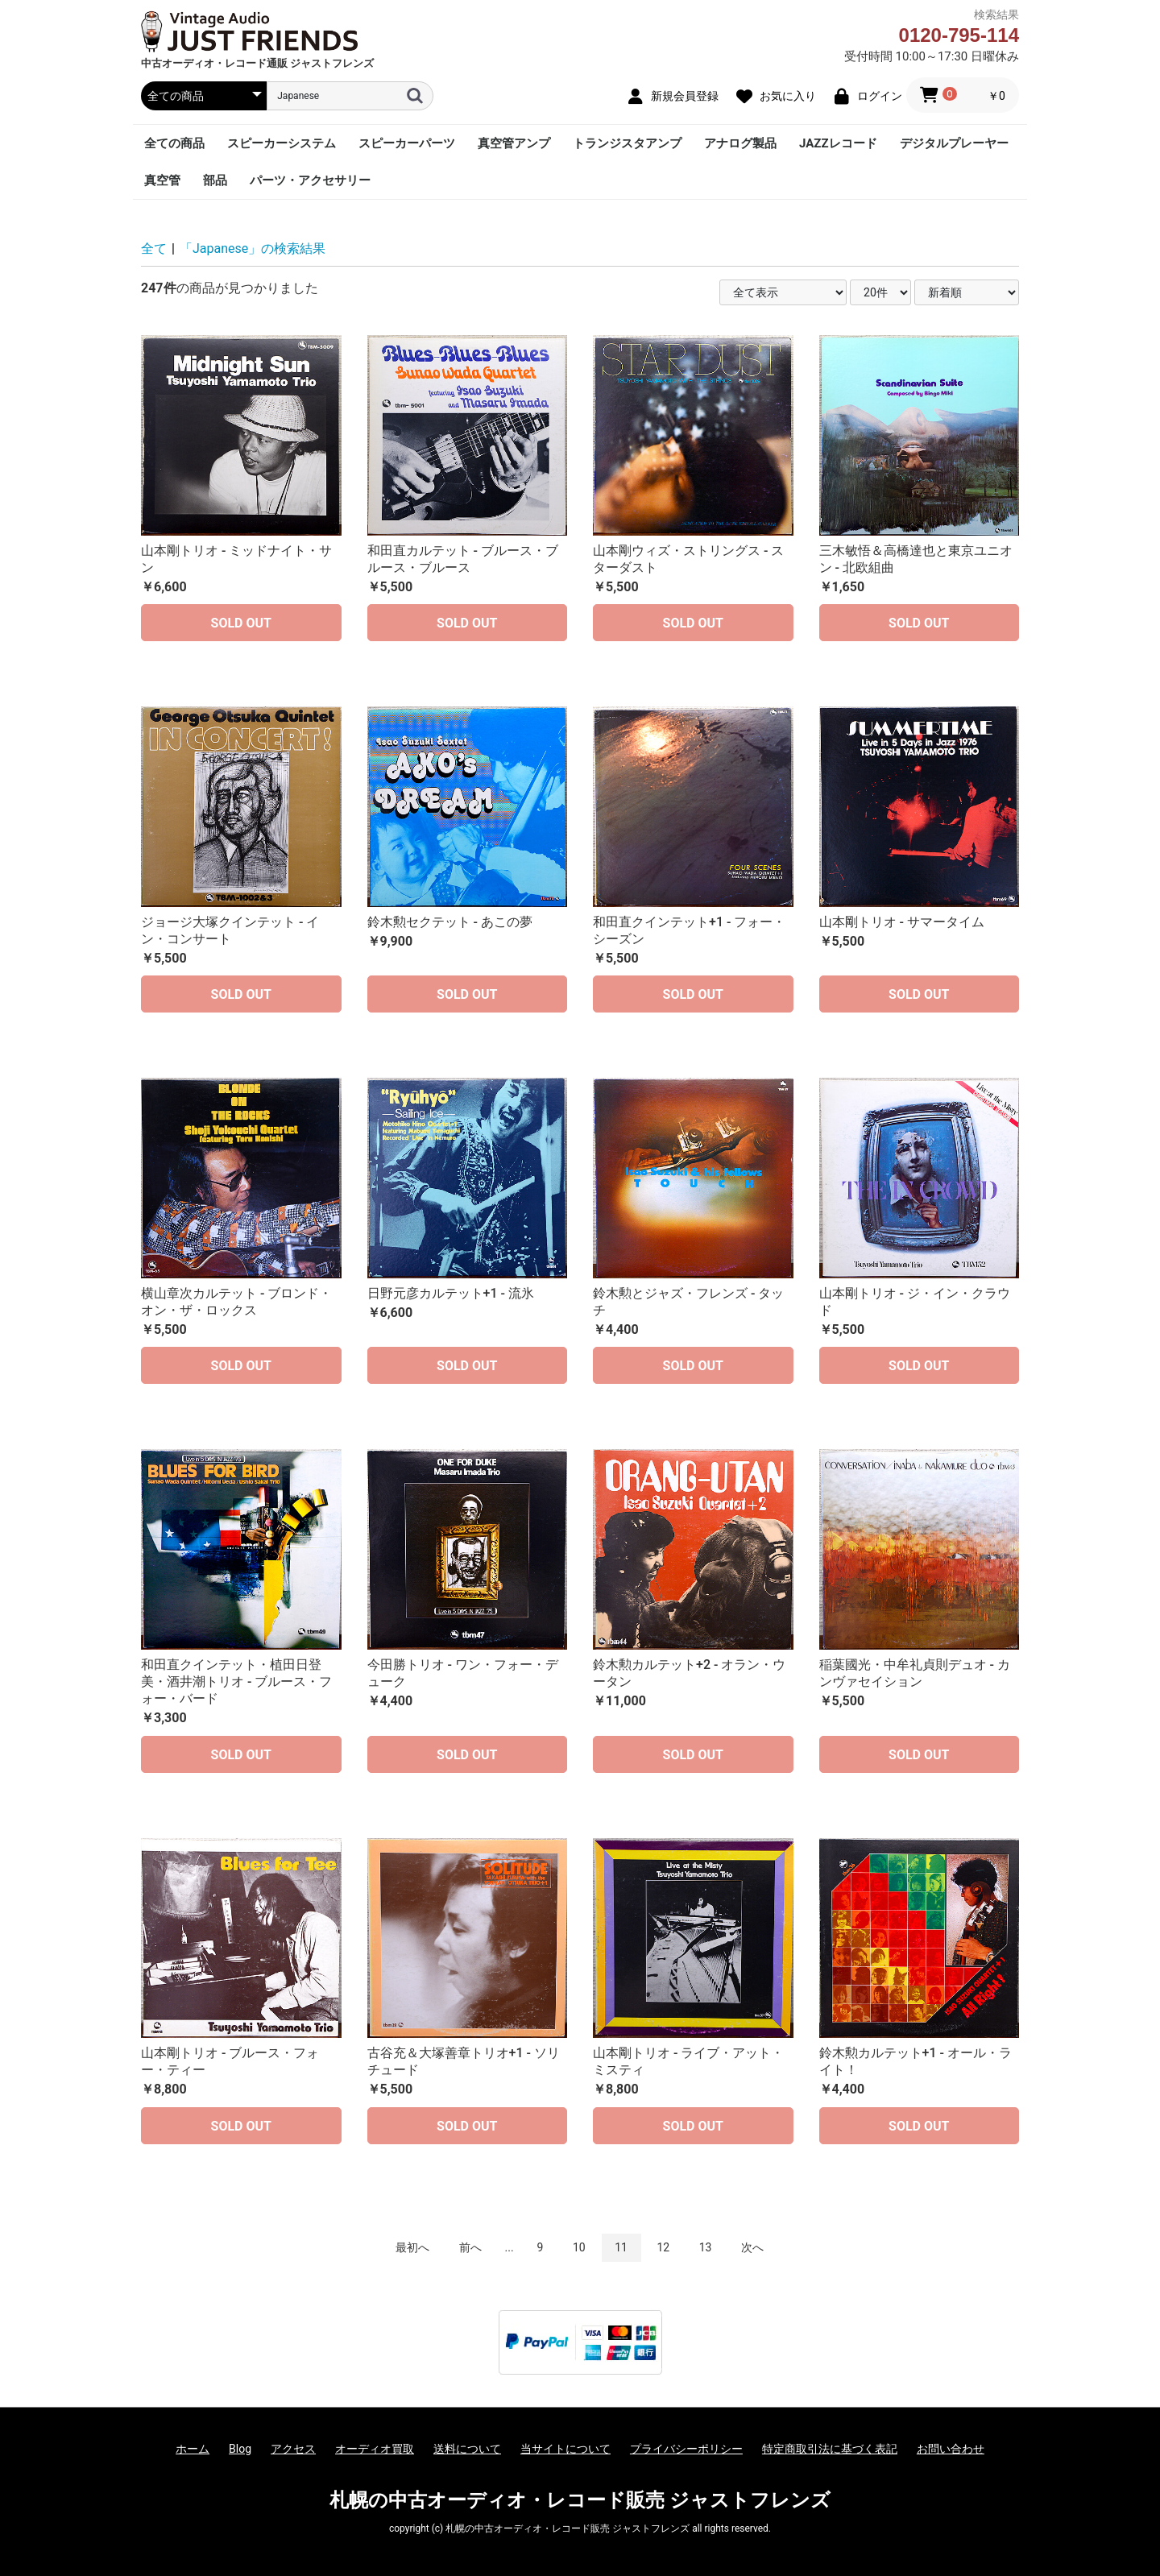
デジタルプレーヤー (954, 143)
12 (663, 2247)
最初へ (412, 2247)
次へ (752, 2247)
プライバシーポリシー (686, 2448)
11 (621, 2247)
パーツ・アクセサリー (310, 180)
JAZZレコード (838, 143)
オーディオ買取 (374, 2448)
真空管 (162, 180)
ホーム (192, 2448)
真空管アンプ (514, 143)
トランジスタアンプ (627, 143)
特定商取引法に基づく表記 (829, 2448)
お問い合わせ (950, 2448)
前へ (470, 2247)
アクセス (293, 2448)
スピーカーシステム (281, 143)
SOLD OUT (241, 623)
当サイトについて (565, 2448)
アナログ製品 (740, 143)
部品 (215, 180)
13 (705, 2247)
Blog (240, 2448)
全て (154, 248)
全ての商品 (174, 143)
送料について (467, 2448)
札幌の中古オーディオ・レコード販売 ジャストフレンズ (580, 2500)
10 (579, 2247)
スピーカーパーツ (406, 143)
